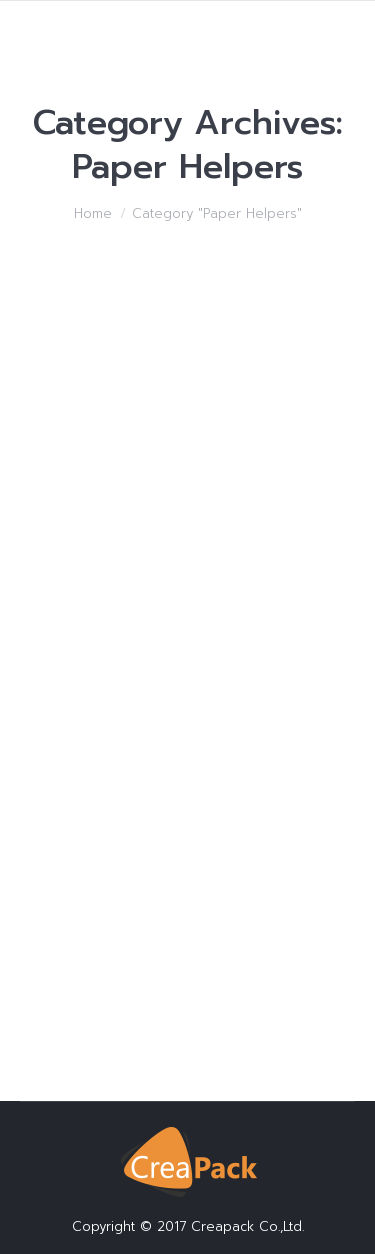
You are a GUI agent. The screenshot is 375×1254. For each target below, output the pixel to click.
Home (93, 213)
